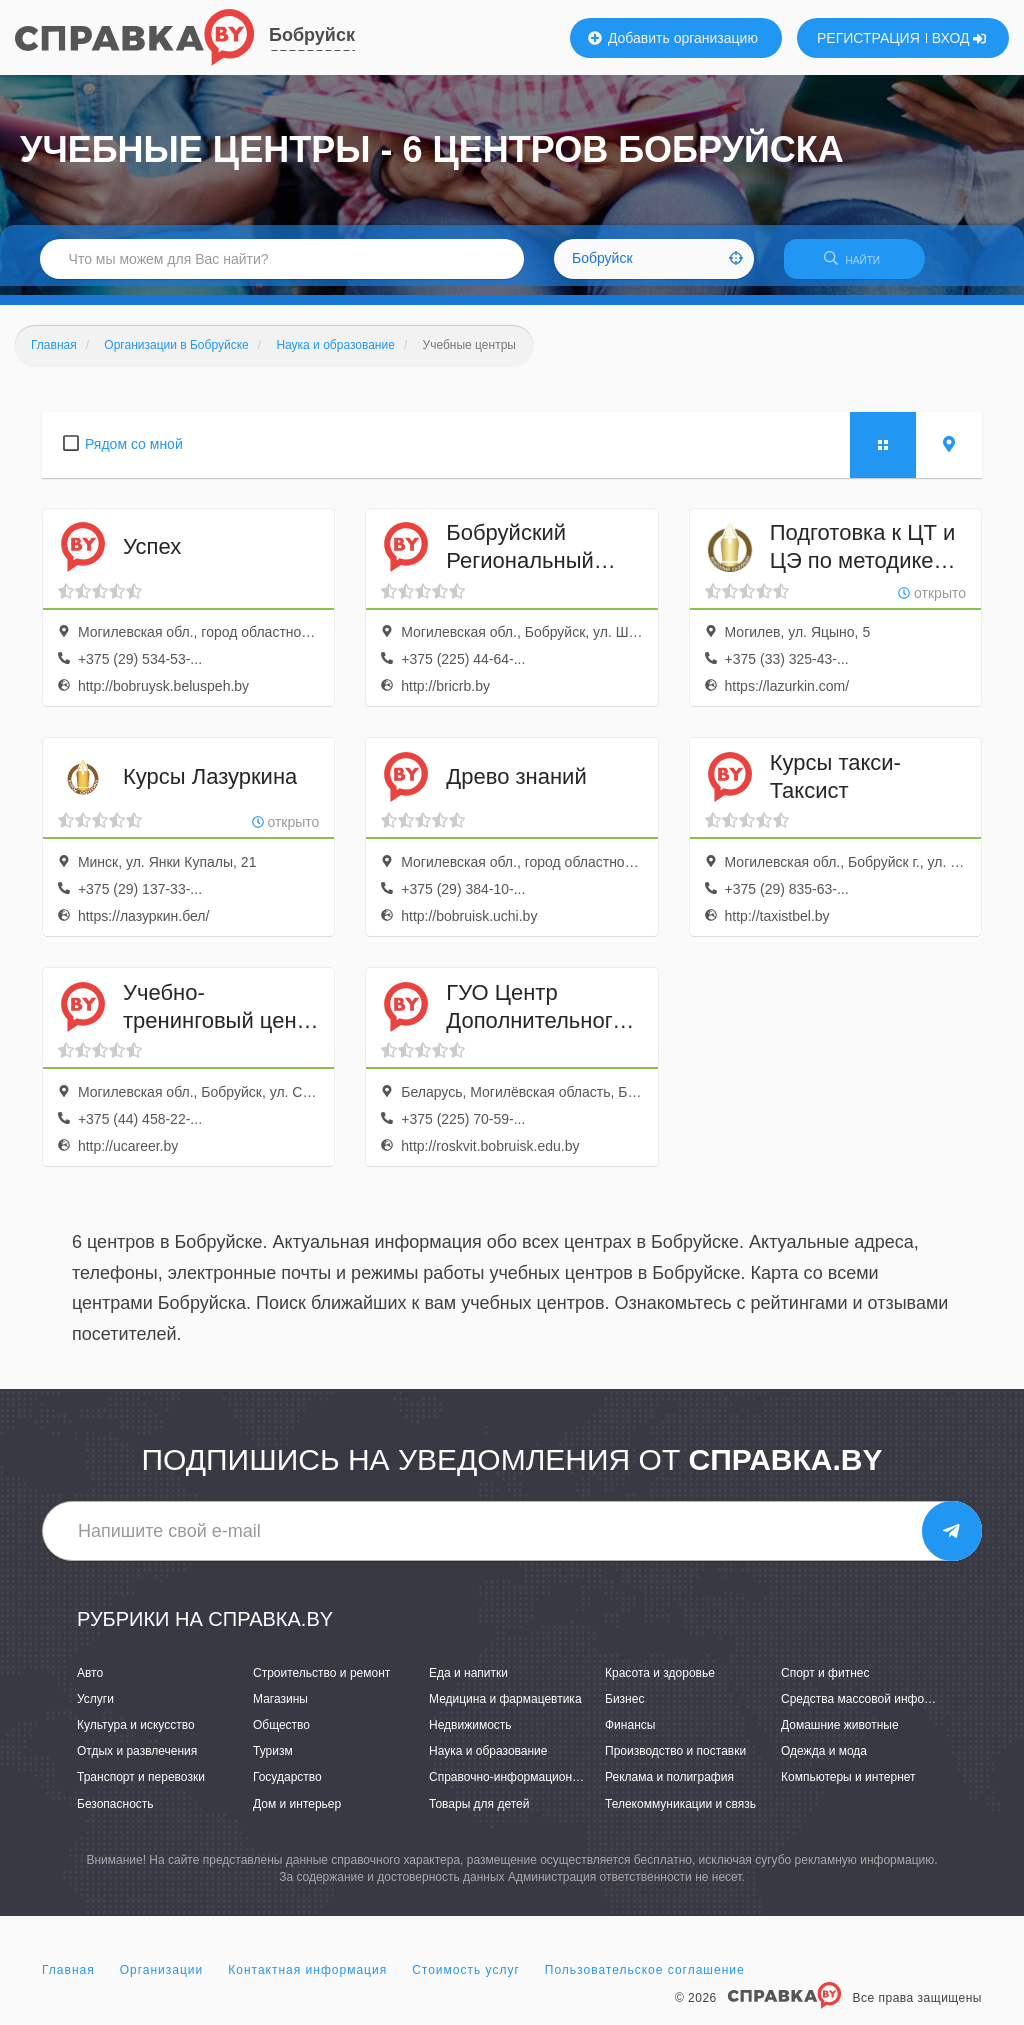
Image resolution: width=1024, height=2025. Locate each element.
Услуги (95, 1708)
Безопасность (115, 1812)
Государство (287, 1786)
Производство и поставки (675, 1760)
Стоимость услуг (466, 1979)
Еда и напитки (468, 1681)
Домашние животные (840, 1734)
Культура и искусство (136, 1734)
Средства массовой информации (873, 1708)
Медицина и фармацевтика (505, 1708)
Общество (281, 1734)
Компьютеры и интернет (848, 1786)
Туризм (273, 1760)
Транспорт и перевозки (141, 1786)
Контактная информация (307, 1979)
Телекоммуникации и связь (680, 1812)
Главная (68, 1979)
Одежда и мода (824, 1760)
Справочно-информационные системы (537, 1786)
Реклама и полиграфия (669, 1786)
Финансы (630, 1734)
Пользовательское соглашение (645, 1979)
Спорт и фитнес (825, 1681)
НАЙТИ (864, 264)
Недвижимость (470, 1734)
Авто (90, 1681)
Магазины (280, 1708)
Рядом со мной (134, 452)
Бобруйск (312, 35)
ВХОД (959, 38)
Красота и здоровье (660, 1681)
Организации (162, 1979)
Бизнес (624, 1708)
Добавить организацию (673, 38)
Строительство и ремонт (321, 1681)
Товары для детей (479, 1812)
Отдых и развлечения (137, 1760)
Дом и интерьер (297, 1812)
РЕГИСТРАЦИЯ (868, 38)
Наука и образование (488, 1760)
